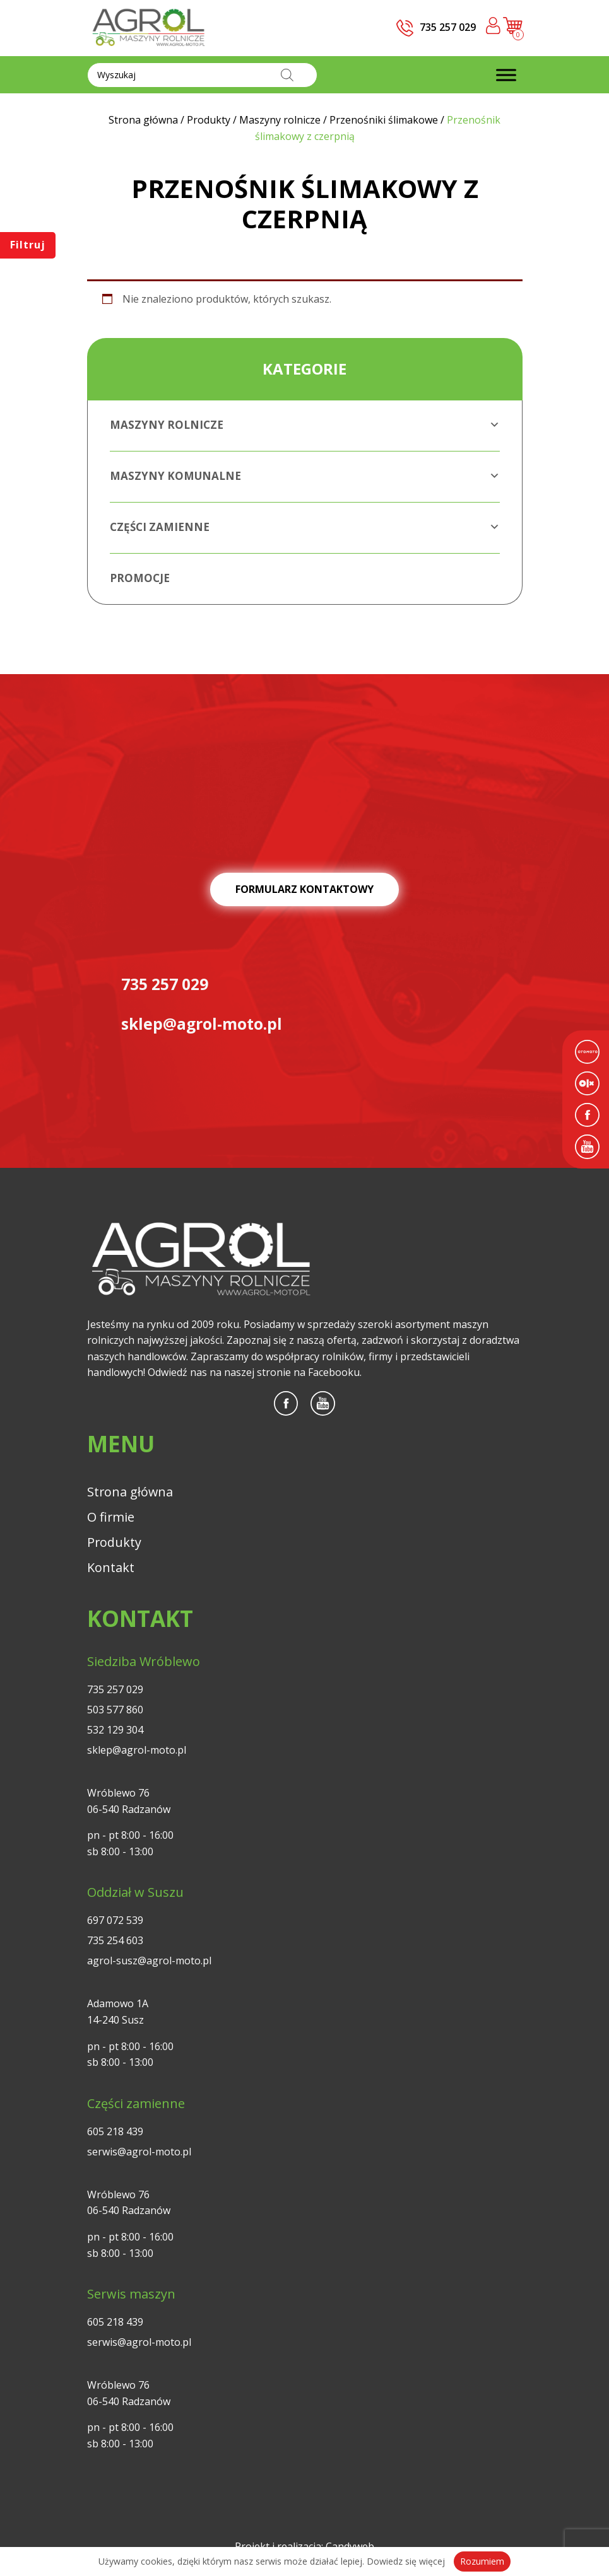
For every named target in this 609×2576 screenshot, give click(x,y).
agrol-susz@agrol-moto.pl (149, 1962)
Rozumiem (482, 2561)
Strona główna (130, 1492)
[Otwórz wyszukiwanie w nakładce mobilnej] (202, 75)
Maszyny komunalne (305, 476)
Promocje (140, 578)
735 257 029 (115, 1691)
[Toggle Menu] (506, 75)
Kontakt (110, 1568)
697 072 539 (115, 1921)
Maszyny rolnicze (305, 424)
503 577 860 (115, 1711)
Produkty (114, 1543)
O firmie (111, 1518)
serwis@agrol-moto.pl (139, 2152)
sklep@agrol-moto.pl (136, 1751)
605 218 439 (115, 2132)
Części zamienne (305, 527)
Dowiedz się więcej (406, 2561)
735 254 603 (115, 1942)
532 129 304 (115, 1731)
